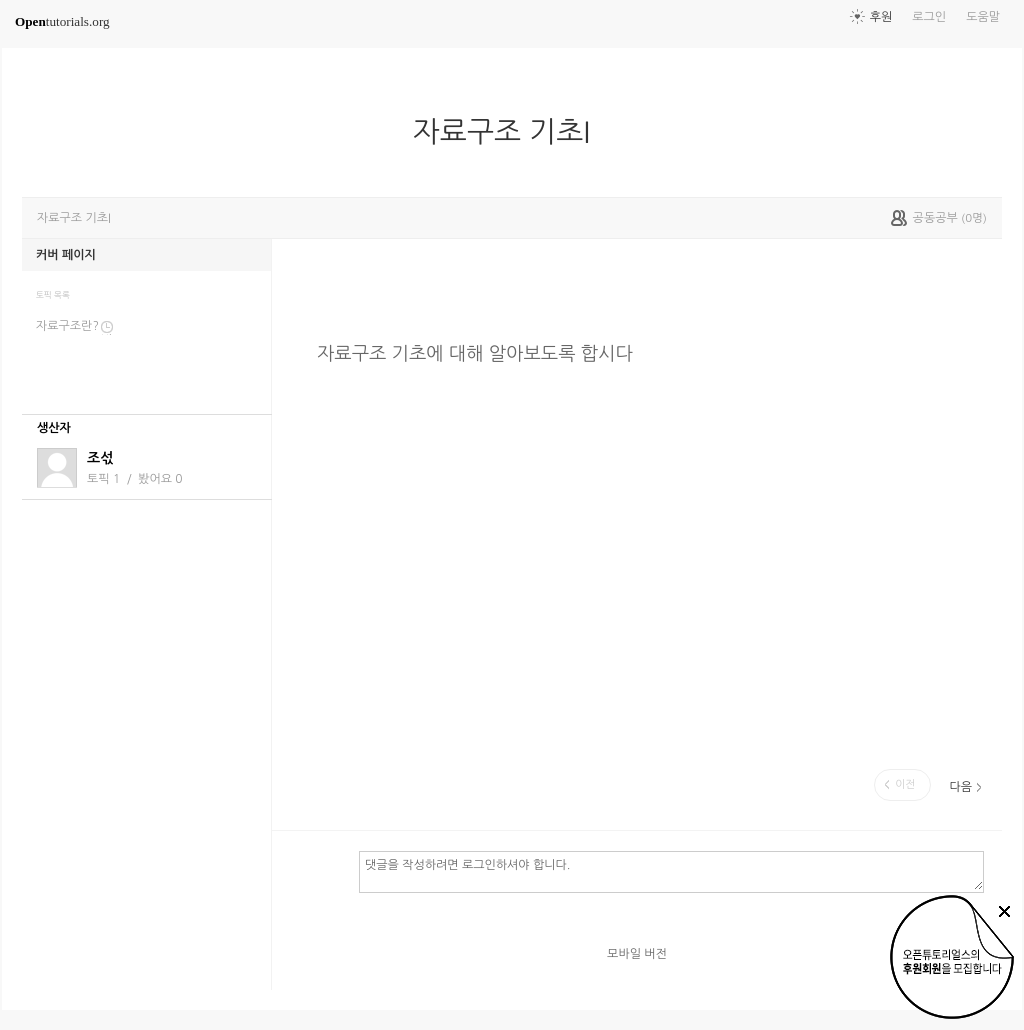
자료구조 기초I (509, 132)
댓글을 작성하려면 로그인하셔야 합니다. (671, 871)
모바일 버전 (637, 954)
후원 (881, 17)
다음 (960, 787)
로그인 (929, 17)
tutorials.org (62, 21)
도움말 (983, 17)
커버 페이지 (66, 255)
